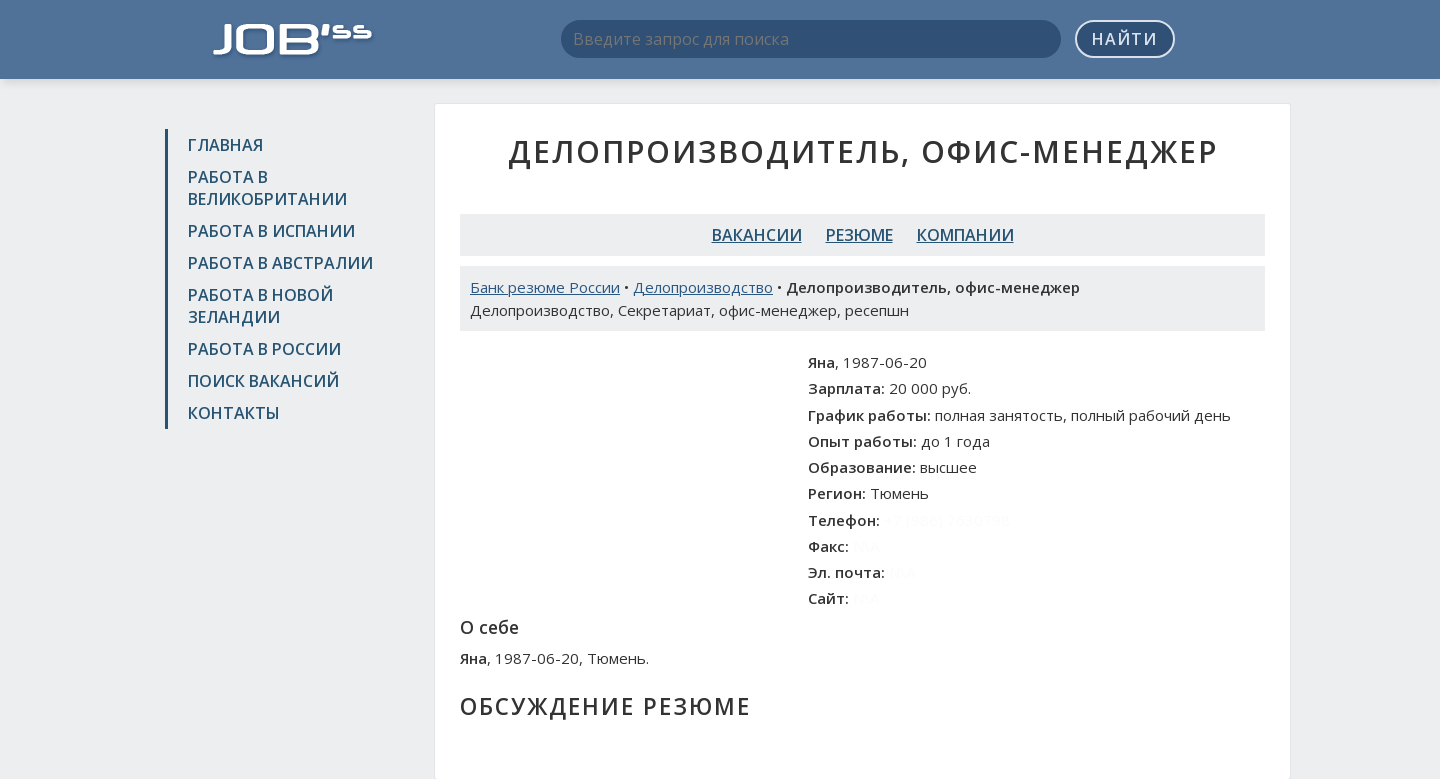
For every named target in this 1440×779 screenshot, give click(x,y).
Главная (225, 145)
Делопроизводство (703, 287)
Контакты (234, 413)
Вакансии (757, 235)
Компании (965, 235)
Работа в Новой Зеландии (260, 306)
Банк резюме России (545, 287)
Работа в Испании (271, 231)
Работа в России (264, 349)
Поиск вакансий (263, 381)
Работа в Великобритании (267, 188)
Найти (1124, 39)
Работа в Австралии (280, 263)
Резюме (859, 235)
